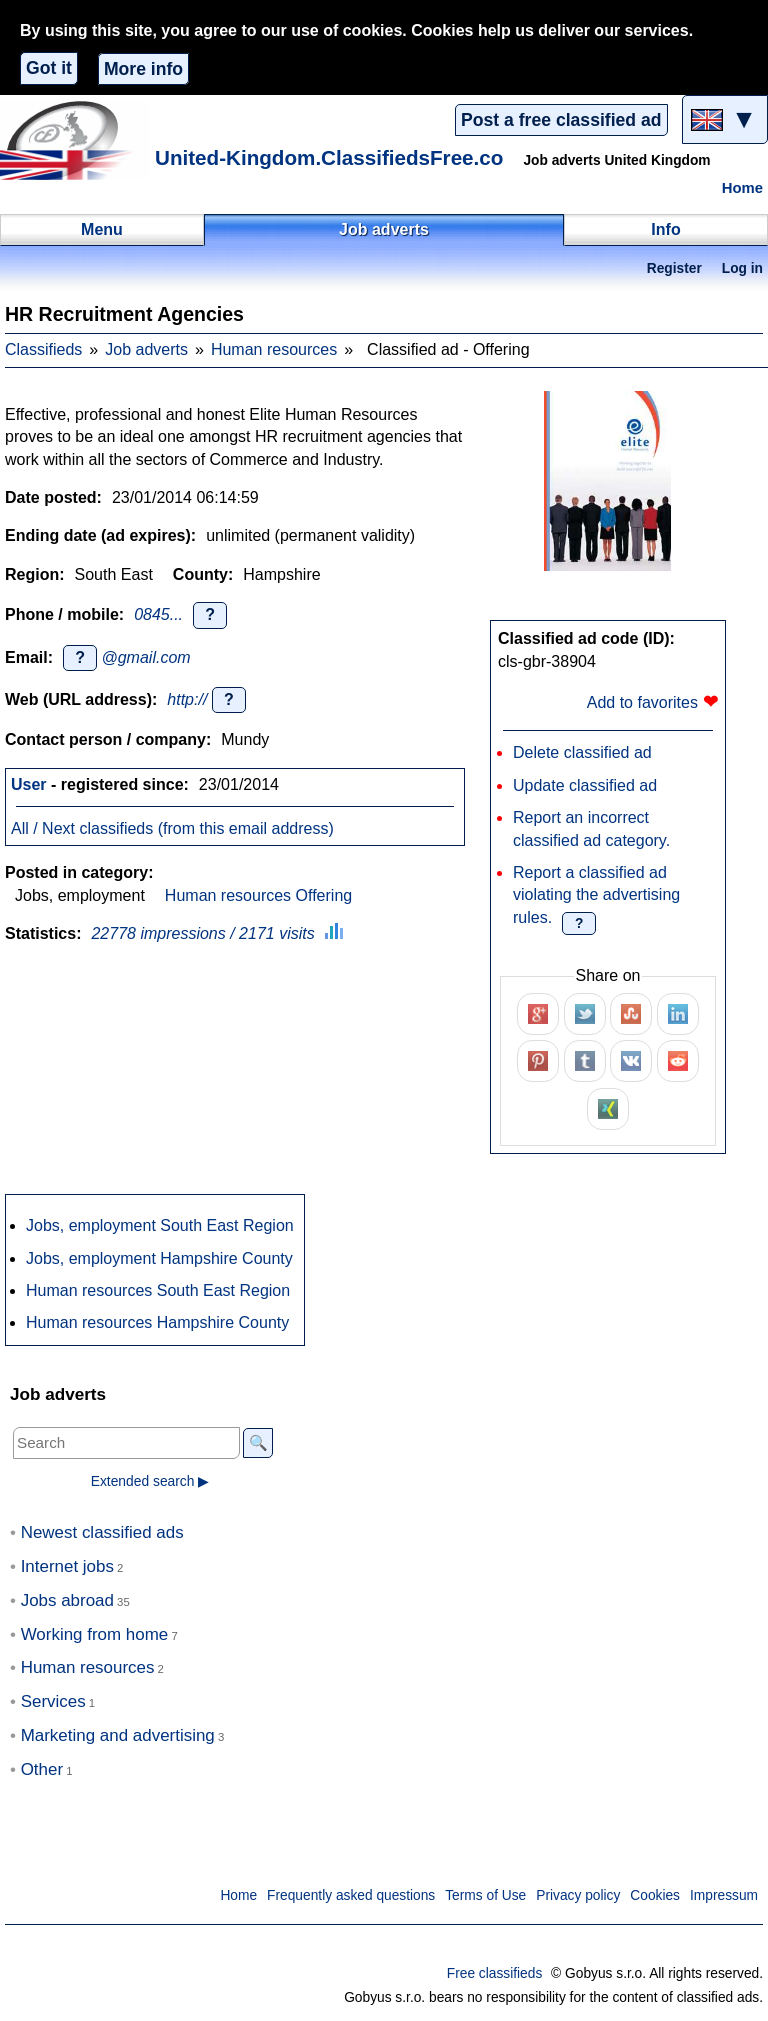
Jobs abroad (67, 1600)
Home (742, 188)
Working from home (95, 1634)
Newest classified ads (102, 1532)
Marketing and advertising (118, 1735)
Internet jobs (67, 1566)
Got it (49, 68)
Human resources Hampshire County (157, 1322)
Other (42, 1769)
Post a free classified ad (561, 120)
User (29, 784)
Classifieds (43, 349)
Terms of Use (485, 1895)
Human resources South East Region (158, 1290)
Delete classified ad (582, 752)
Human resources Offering (258, 895)
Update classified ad (585, 785)
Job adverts (146, 349)
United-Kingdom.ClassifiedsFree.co (329, 157)
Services (53, 1701)
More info (143, 69)
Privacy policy (578, 1895)
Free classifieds (495, 1973)
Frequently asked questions (351, 1895)
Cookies (655, 1895)
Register (674, 268)
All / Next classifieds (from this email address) (172, 828)
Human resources (274, 349)
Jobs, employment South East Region (160, 1225)
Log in (742, 268)
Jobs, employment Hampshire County (159, 1258)
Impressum (724, 1895)
